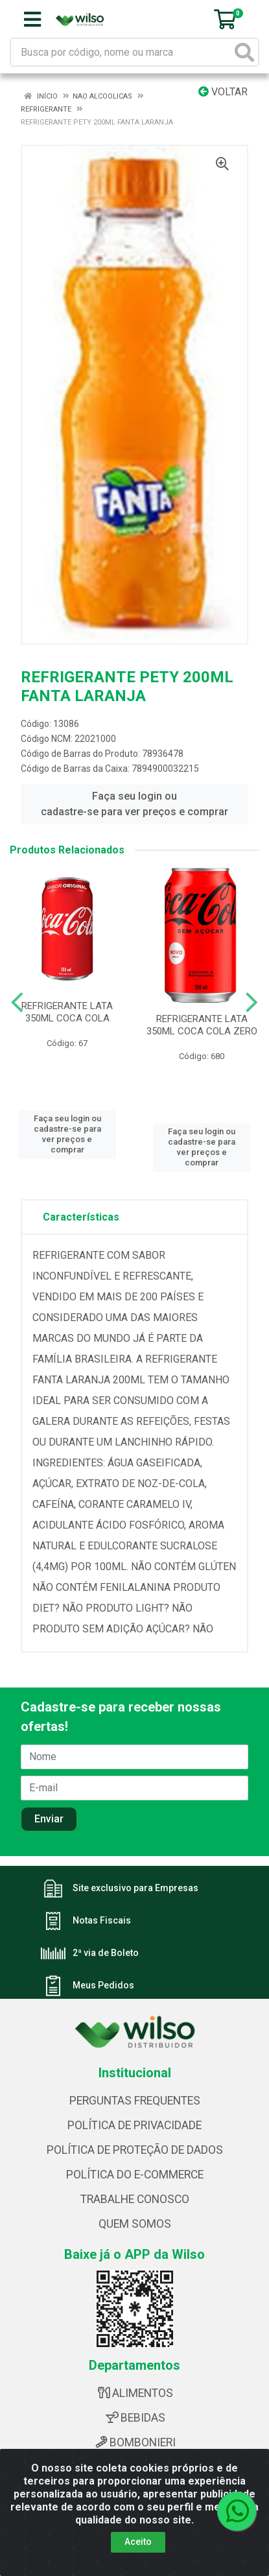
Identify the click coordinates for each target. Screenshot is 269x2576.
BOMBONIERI (134, 2442)
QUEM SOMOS (135, 2223)
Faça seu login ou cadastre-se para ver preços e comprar (134, 804)
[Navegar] (17, 1002)
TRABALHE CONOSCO (134, 2199)
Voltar (223, 92)
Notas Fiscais (102, 1920)
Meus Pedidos (103, 1985)
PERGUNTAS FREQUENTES (134, 2100)
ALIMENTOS (134, 2393)
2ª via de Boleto (106, 1953)
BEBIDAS (134, 2417)
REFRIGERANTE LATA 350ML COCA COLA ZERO (201, 1025)
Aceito (138, 2541)
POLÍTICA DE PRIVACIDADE (134, 2125)
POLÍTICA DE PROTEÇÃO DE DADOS (135, 2149)
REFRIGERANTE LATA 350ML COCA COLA (67, 1012)
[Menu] (32, 19)
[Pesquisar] (244, 52)
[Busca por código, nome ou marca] (121, 52)
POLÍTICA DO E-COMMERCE (135, 2174)
